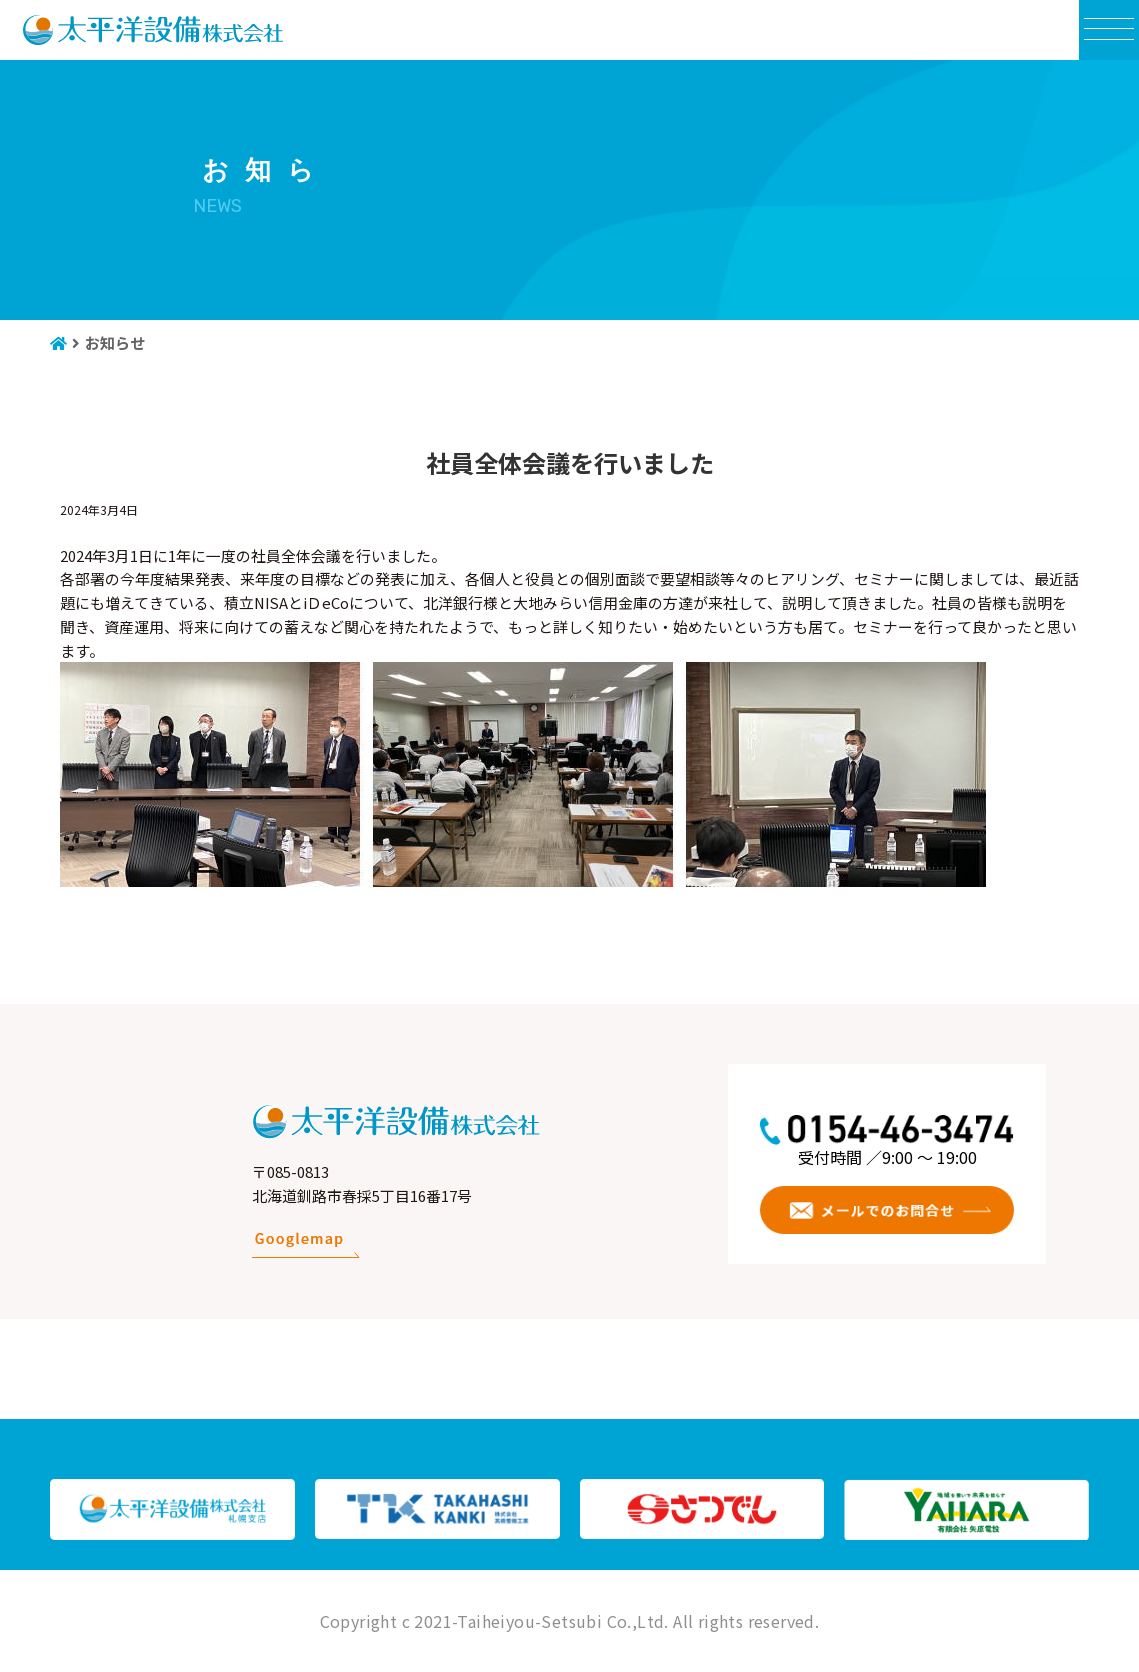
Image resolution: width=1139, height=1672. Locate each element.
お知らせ (115, 342)
